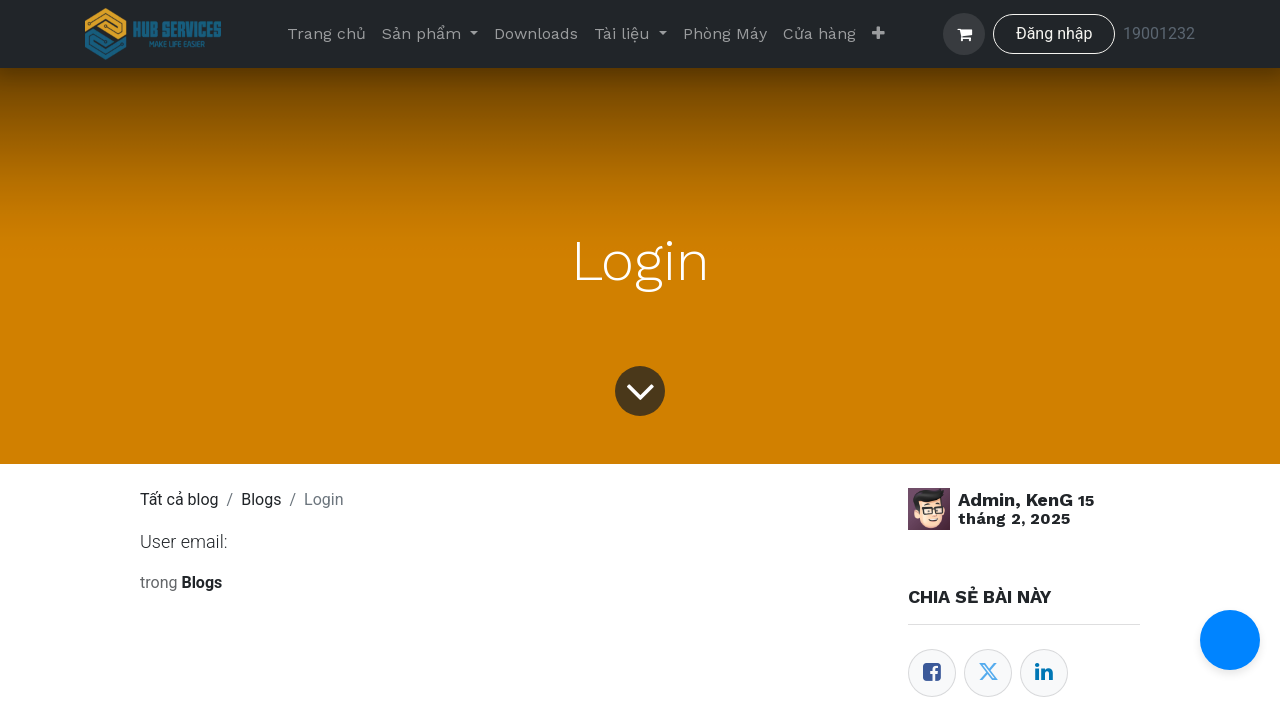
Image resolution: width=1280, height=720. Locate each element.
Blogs (261, 499)
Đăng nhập (1054, 33)
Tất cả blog (179, 499)
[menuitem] (326, 34)
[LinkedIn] (1044, 673)
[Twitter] (988, 673)
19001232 (1159, 33)
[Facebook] (932, 673)
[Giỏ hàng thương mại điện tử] (964, 34)
